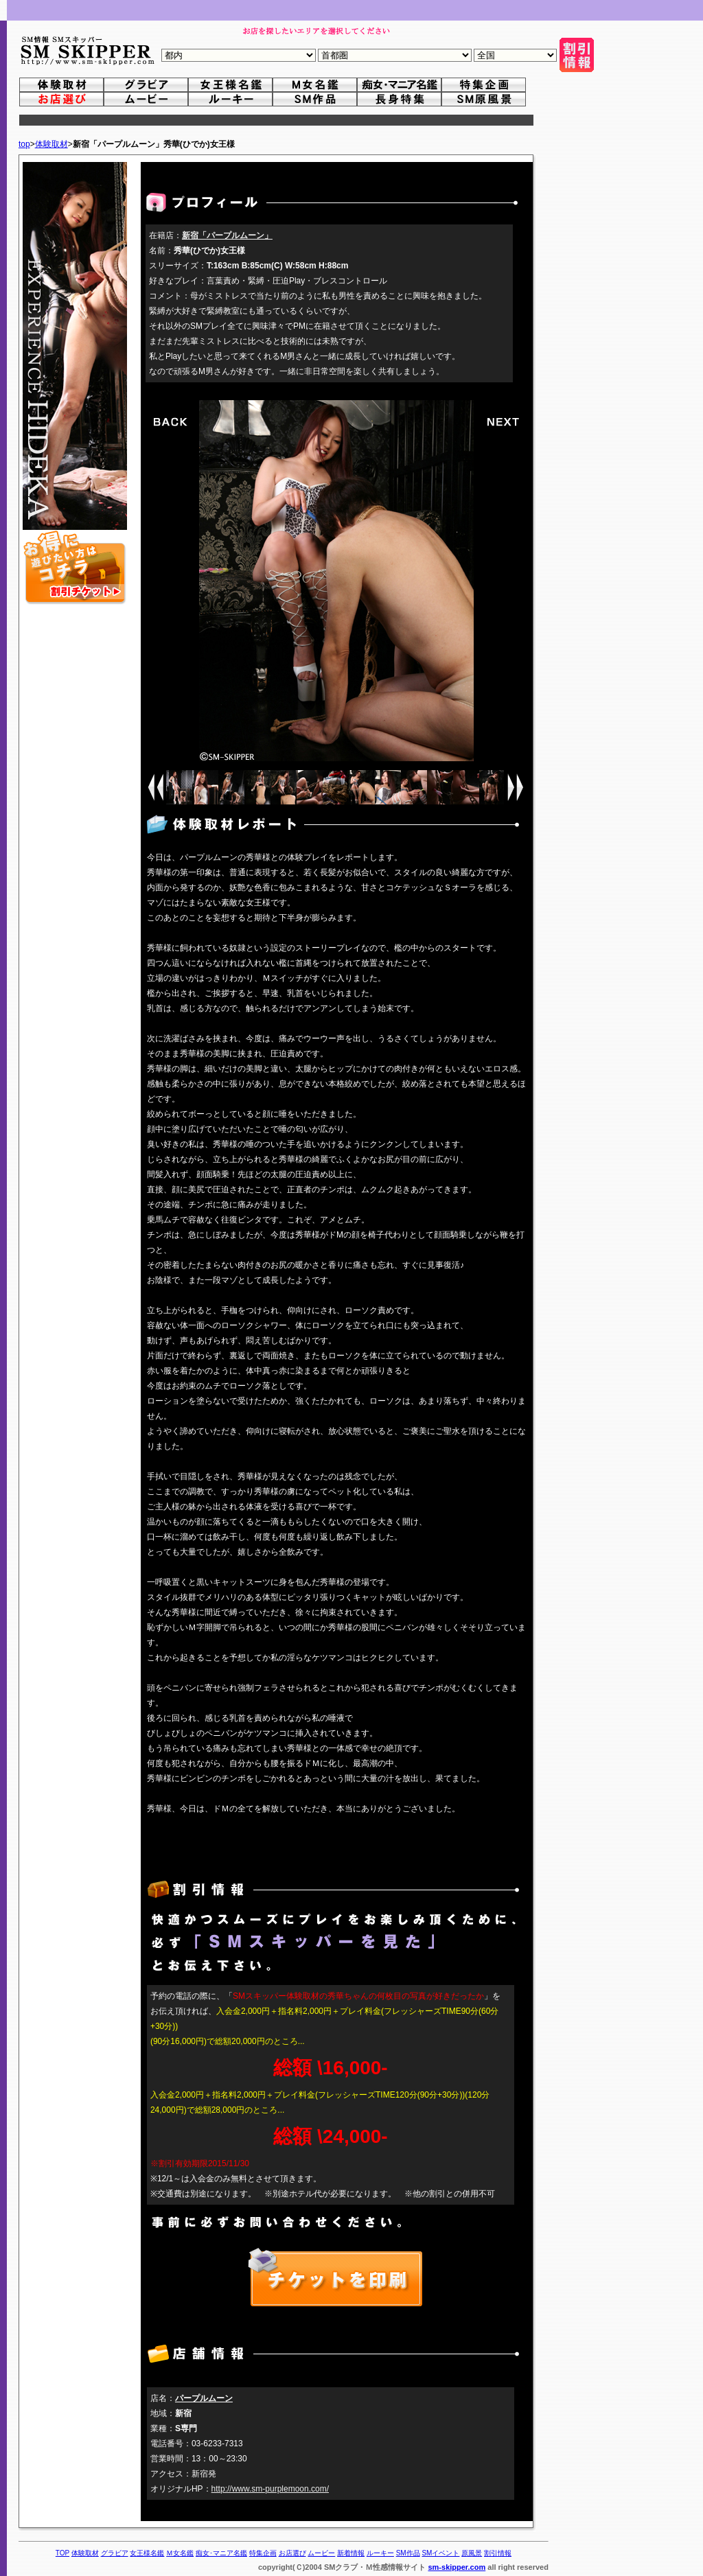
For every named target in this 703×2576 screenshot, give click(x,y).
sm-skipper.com (456, 2567)
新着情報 (351, 2553)
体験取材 (51, 144)
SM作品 (408, 2553)
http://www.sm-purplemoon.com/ (270, 2489)
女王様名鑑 (147, 2553)
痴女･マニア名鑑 (221, 2553)
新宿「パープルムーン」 (227, 235)
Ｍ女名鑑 (180, 2553)
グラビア (114, 2553)
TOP (62, 2553)
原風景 (471, 2553)
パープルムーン (204, 2398)
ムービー (321, 2553)
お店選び (292, 2553)
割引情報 (497, 2553)
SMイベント (440, 2553)
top (24, 144)
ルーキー (380, 2553)
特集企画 (263, 2553)
